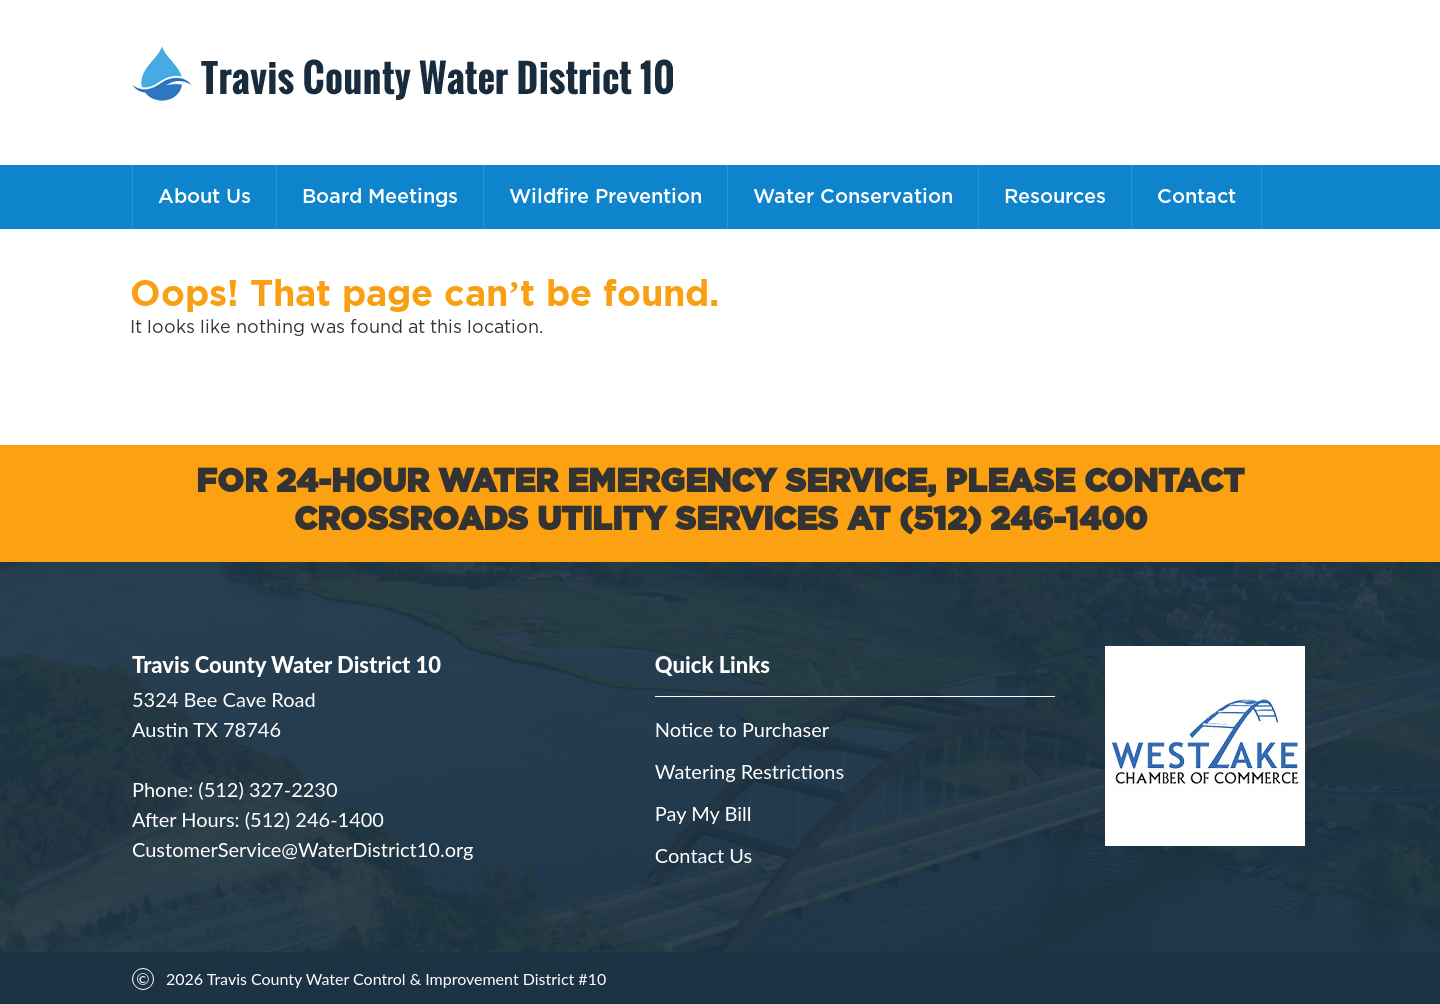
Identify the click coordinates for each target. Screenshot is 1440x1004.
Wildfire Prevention (605, 197)
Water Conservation (853, 197)
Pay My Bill (703, 813)
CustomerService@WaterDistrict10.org (302, 849)
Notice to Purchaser (742, 729)
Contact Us (703, 855)
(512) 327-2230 (267, 789)
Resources (1055, 197)
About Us (204, 197)
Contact (1196, 197)
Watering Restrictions (749, 771)
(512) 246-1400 (314, 819)
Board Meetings (380, 197)
